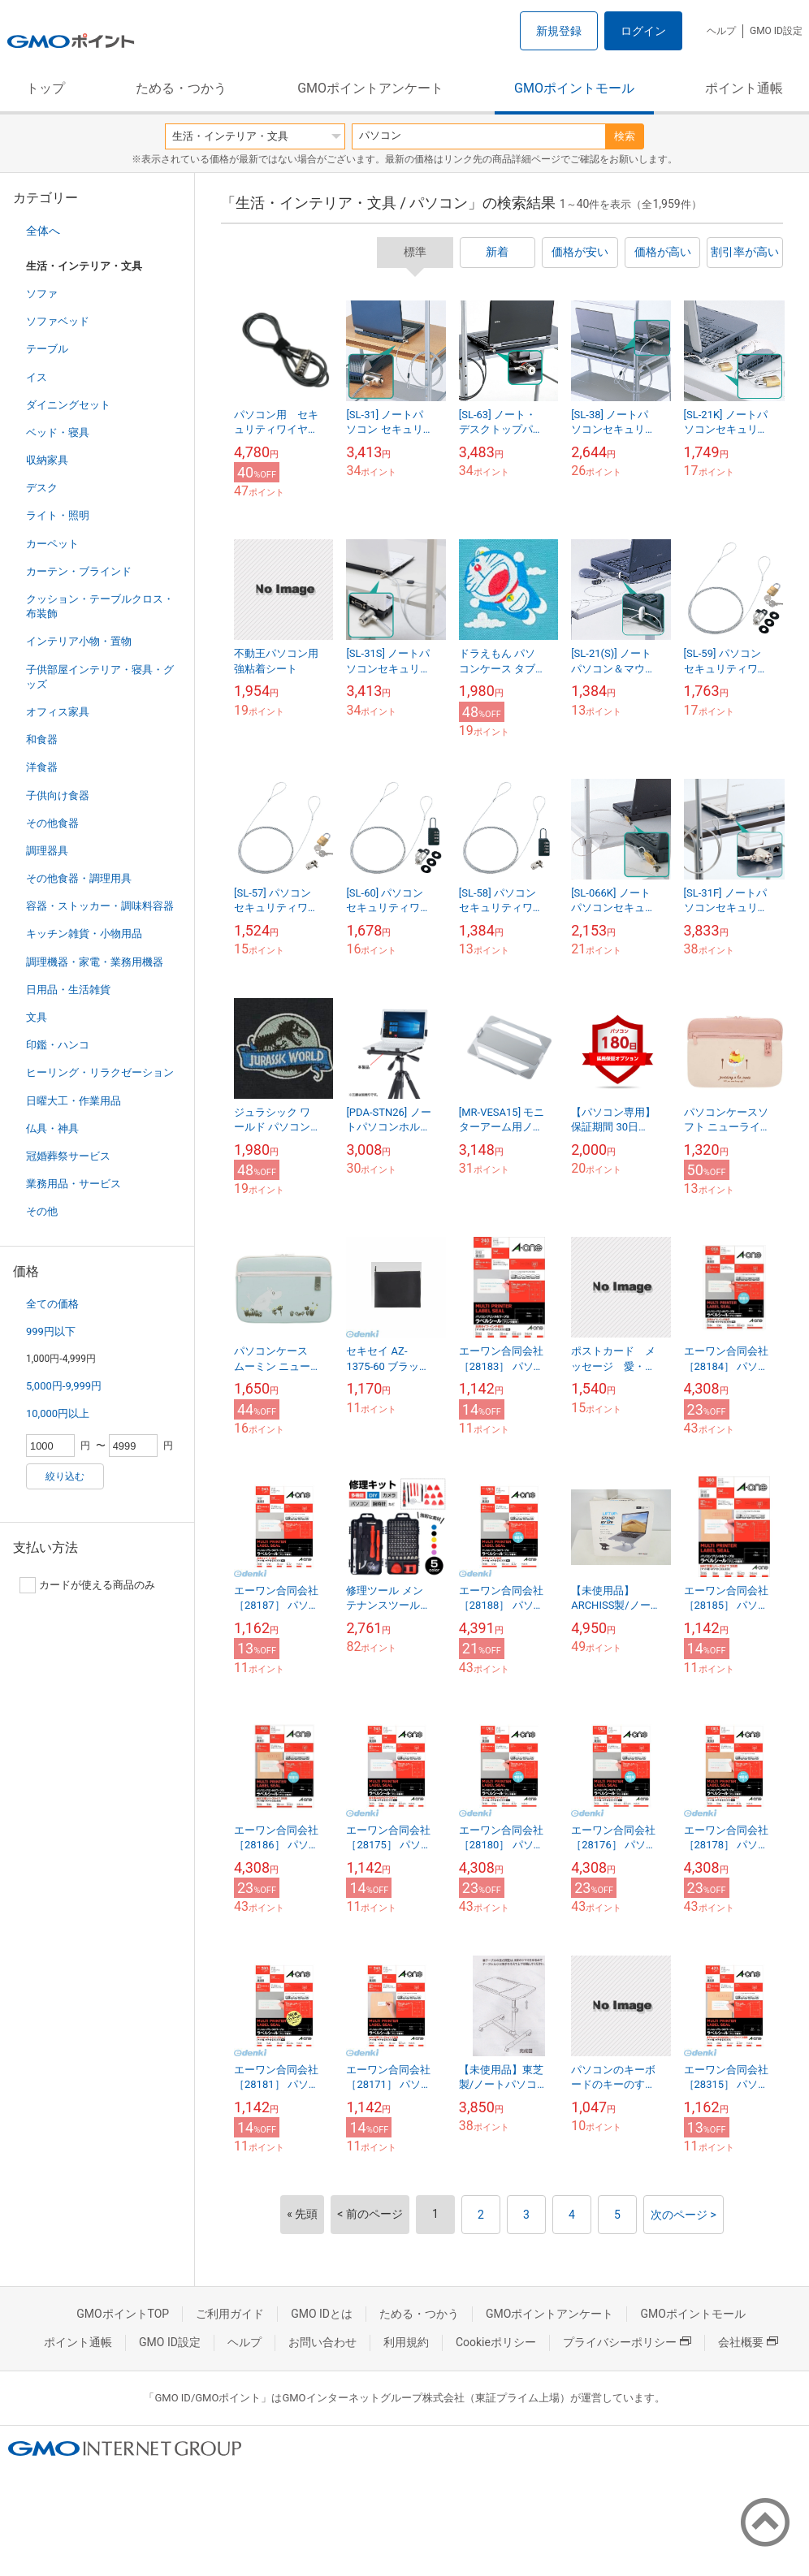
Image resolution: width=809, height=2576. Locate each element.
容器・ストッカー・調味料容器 (100, 906)
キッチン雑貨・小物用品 (84, 933)
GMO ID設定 (776, 31)
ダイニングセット (68, 405)
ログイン (643, 30)
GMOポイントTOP (122, 2313)
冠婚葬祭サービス (68, 1156)
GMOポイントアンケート (370, 88)
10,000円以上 (57, 1413)
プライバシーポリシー (627, 2342)
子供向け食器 (57, 795)
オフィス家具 (57, 712)
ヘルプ (721, 31)
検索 (624, 136)
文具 (36, 1017)
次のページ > (683, 2214)
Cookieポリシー (496, 2342)
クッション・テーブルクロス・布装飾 (100, 606)
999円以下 (51, 1331)
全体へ (43, 230)
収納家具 (47, 460)
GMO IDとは (322, 2313)
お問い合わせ (322, 2342)
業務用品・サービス (73, 1184)
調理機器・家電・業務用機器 (94, 962)
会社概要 (748, 2342)
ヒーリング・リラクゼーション (100, 1072)
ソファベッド (57, 321)
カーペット (52, 544)
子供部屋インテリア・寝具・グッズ (100, 676)
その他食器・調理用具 (79, 878)
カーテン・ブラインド (79, 571)
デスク (42, 488)
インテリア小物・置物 (79, 641)
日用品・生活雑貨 (68, 989)
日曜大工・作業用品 (73, 1101)
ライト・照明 (57, 515)
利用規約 (406, 2342)
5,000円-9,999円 (64, 1386)
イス (36, 377)
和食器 (42, 739)
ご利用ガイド (230, 2313)
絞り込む (64, 1476)
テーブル (47, 349)
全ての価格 (52, 1304)
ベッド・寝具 (57, 432)
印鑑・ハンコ (57, 1045)
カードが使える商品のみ (87, 1585)
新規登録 (559, 30)
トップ (45, 88)
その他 (42, 1211)
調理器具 (47, 851)
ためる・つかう (181, 88)
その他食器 (52, 823)
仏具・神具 (52, 1128)
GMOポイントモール (574, 88)
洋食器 (42, 767)
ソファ (42, 293)
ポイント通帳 (744, 88)
